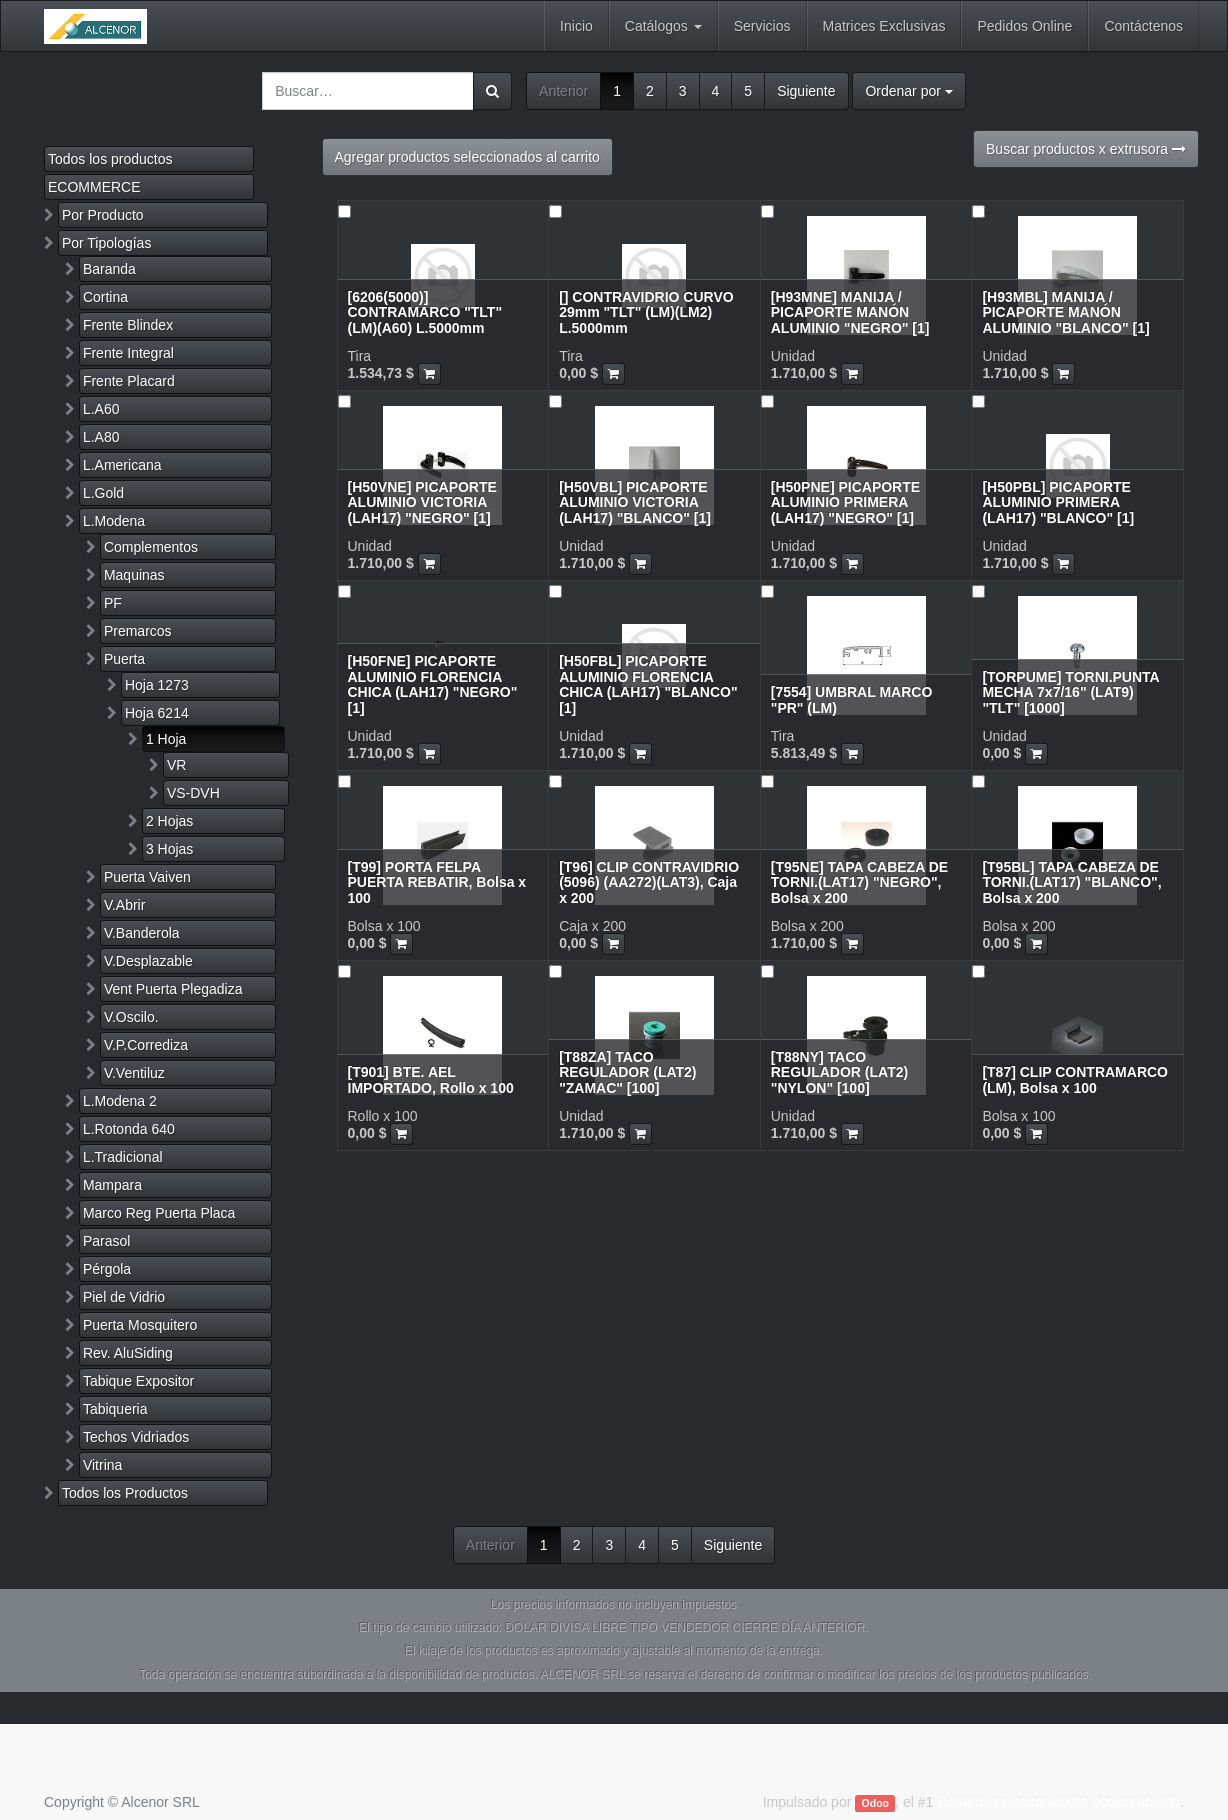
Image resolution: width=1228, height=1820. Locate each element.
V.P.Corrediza (146, 1045)
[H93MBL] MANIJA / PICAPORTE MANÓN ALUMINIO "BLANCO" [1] (1065, 312)
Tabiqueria (115, 1409)
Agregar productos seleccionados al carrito (467, 157)
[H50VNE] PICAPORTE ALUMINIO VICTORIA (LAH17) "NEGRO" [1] (422, 502)
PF (113, 603)
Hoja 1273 (157, 685)
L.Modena (114, 521)
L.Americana (122, 465)
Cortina (105, 297)
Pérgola (107, 1269)
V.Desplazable (148, 961)
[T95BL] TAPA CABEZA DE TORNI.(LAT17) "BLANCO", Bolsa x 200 (1071, 882)
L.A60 (101, 409)
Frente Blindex (128, 325)
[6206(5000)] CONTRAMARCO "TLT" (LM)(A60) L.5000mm (425, 312)
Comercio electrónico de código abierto (1058, 1802)
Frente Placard (129, 381)
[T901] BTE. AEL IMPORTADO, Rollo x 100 (431, 1079)
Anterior (563, 91)
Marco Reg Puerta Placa (159, 1213)
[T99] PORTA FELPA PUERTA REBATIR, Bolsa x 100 (437, 882)
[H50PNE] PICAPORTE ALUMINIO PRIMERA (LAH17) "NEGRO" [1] (845, 502)
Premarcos (138, 631)
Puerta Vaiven (147, 877)
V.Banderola (142, 933)
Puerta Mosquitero (140, 1325)
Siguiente (806, 91)
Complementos (151, 547)
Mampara (112, 1185)
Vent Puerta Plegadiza (173, 989)
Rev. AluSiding (128, 1353)
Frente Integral (128, 353)
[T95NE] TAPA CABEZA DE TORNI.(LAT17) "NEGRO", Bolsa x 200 (859, 882)
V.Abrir (125, 905)
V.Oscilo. (131, 1017)
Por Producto (103, 215)
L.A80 (101, 437)
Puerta (124, 659)
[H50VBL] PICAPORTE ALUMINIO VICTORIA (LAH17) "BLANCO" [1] (635, 502)
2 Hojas (169, 821)
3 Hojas (169, 849)
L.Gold (103, 493)
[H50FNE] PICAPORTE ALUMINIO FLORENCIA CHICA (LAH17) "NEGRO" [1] (433, 684)
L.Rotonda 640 (129, 1129)
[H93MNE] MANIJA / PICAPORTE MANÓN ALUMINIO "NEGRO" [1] (850, 312)
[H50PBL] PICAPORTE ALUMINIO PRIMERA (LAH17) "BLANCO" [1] (1058, 502)
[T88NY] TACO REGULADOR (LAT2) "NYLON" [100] (839, 1072)
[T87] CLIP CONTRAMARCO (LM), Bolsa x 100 (1075, 1079)
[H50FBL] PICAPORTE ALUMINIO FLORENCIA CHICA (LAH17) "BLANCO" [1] (648, 684)
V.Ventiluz (134, 1073)
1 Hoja (166, 739)
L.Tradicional (123, 1157)
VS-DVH (193, 793)
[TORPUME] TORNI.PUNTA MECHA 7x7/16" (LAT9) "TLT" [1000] (1070, 692)
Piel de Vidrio (124, 1297)
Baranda (109, 269)
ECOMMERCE (94, 187)
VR (176, 765)
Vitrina (102, 1465)
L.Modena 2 (120, 1101)
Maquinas (134, 575)
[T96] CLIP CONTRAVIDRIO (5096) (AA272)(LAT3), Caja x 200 (649, 882)
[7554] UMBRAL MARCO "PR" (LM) (852, 699)
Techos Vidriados (136, 1437)
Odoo (875, 1803)
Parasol (106, 1241)
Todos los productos (110, 159)
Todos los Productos (125, 1493)
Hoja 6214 (157, 713)
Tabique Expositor (138, 1381)
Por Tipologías (107, 243)
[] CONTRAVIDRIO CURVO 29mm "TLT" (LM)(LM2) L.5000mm (646, 312)
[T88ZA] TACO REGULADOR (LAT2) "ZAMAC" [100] (627, 1072)
